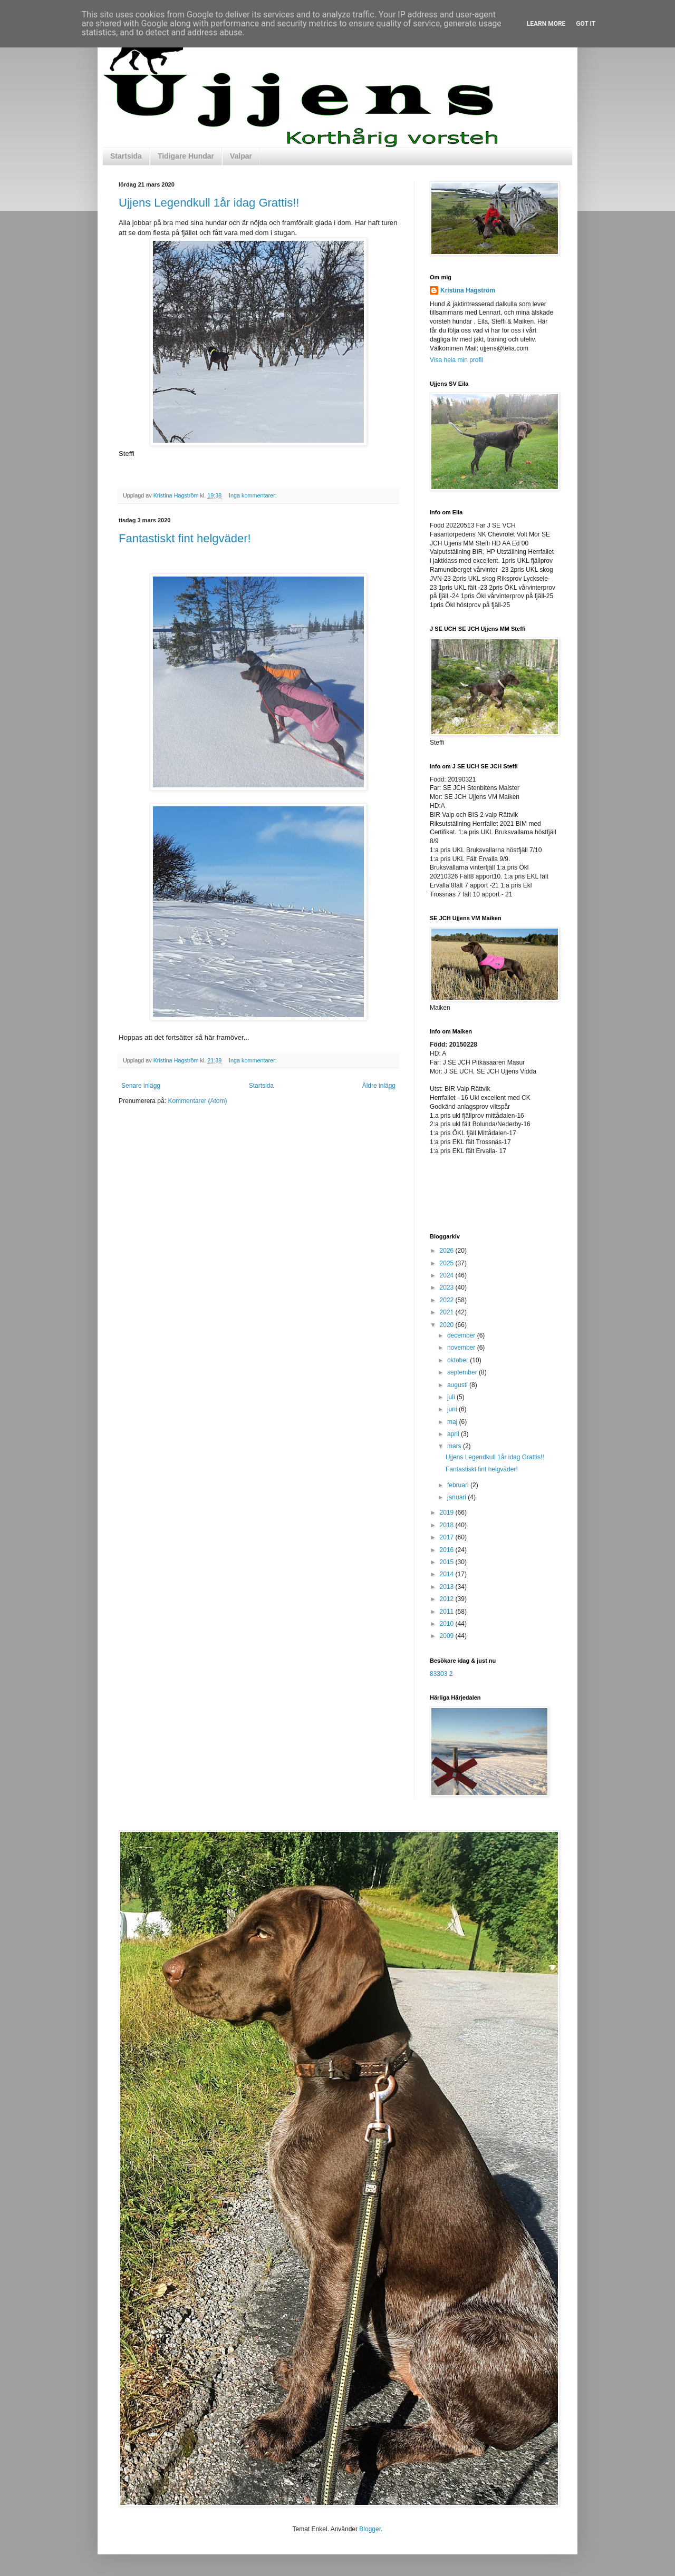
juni (453, 1409)
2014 (448, 1574)
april (454, 1434)
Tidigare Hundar (186, 156)
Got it (585, 23)
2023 (448, 1287)
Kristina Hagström (467, 290)
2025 (448, 1263)
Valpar (241, 156)
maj (453, 1422)
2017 (448, 1537)
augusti (458, 1385)
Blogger (370, 2529)
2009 (448, 1636)
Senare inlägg (140, 1085)
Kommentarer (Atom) (197, 1101)
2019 (448, 1512)
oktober (458, 1360)
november (462, 1347)
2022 (448, 1300)
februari (458, 1485)
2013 (448, 1587)
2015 (448, 1562)
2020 (448, 1325)
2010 (448, 1623)
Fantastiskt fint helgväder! (185, 538)
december (462, 1335)
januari (457, 1497)
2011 (448, 1611)
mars (455, 1446)
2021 (448, 1312)
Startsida (126, 156)
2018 (448, 1525)
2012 (448, 1599)
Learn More (546, 23)
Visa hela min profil (456, 360)
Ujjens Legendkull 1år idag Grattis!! (209, 202)
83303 (438, 1673)
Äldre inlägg (379, 1085)
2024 (448, 1275)
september (463, 1372)
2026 (448, 1250)
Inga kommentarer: (253, 495)
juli (452, 1397)
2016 (448, 1550)
